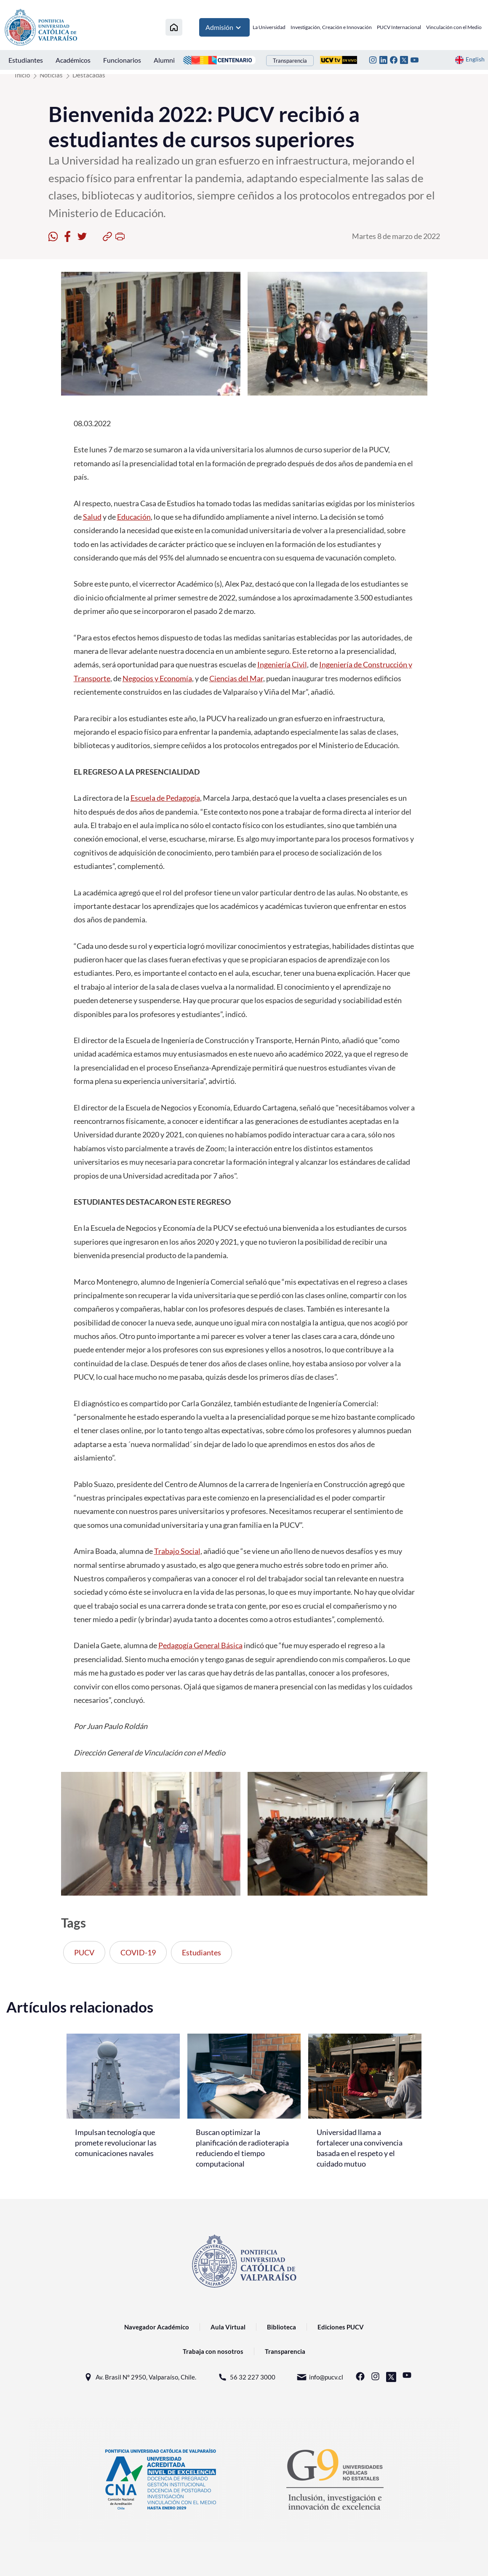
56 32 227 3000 (246, 2377)
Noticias (51, 75)
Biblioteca (281, 2327)
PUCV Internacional (399, 27)
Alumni (164, 60)
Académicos (73, 60)
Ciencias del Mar (236, 678)
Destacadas (88, 75)
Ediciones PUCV (340, 2327)
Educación (134, 516)
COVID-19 (138, 1952)
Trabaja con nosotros (213, 2351)
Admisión (224, 27)
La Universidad (269, 27)
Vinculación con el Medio (454, 27)
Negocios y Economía (157, 678)
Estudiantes (25, 60)
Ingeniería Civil (282, 664)
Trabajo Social (177, 1551)
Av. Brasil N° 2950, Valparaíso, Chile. (139, 2377)
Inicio (22, 75)
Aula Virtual (228, 2327)
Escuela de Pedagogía (165, 797)
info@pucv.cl (319, 2377)
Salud (92, 516)
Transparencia (290, 60)
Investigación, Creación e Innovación (331, 27)
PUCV (84, 1952)
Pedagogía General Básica (200, 1645)
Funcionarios (122, 60)
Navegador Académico (156, 2327)
